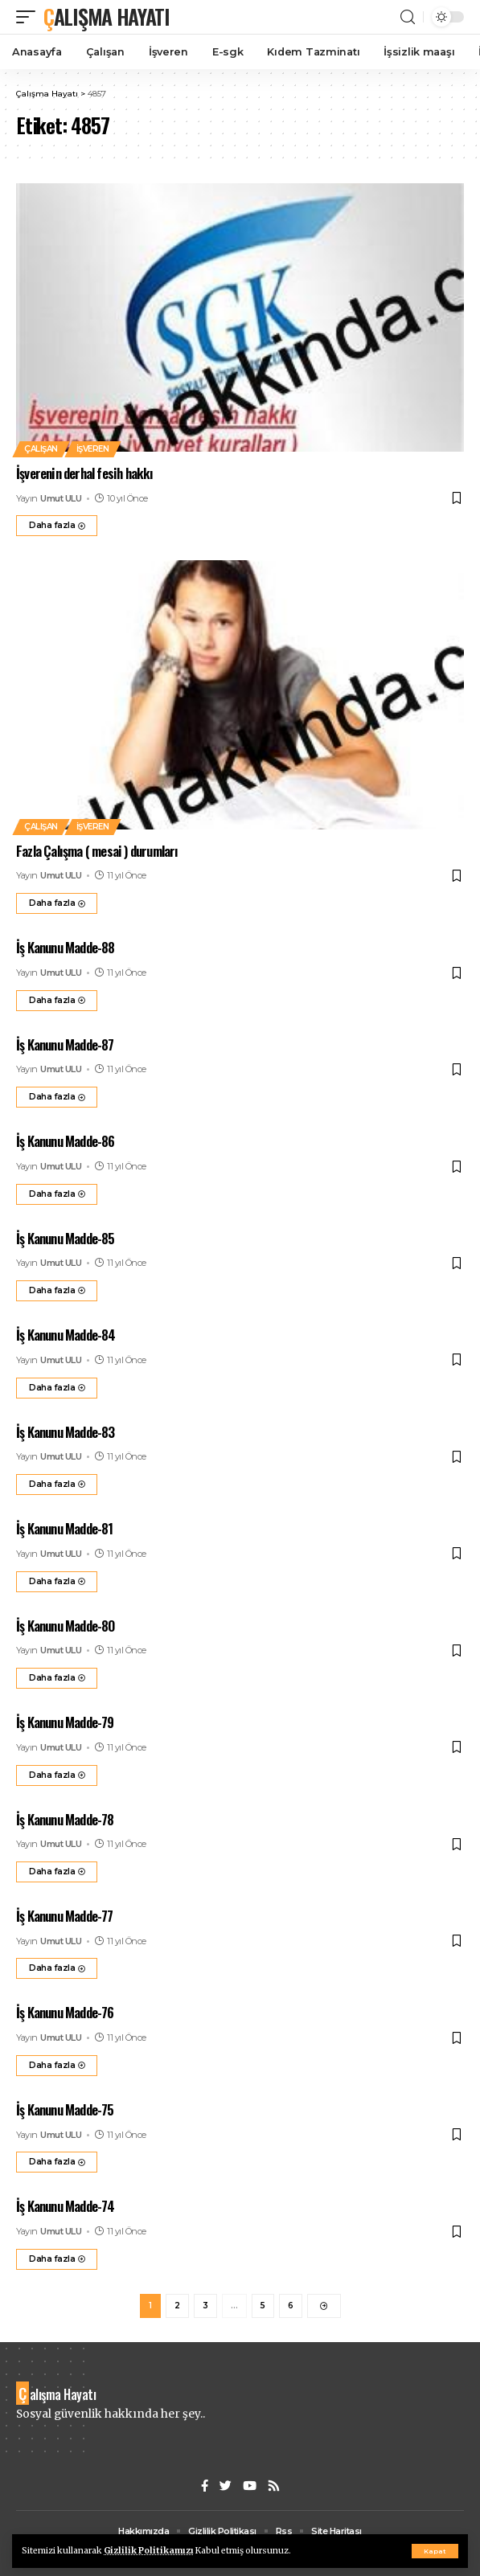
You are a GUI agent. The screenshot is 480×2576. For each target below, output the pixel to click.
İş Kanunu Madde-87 (65, 1044)
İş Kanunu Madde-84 (66, 1335)
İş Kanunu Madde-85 (65, 1238)
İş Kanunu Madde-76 (65, 2012)
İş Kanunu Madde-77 (64, 1916)
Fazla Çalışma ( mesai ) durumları (97, 851)
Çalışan (41, 449)
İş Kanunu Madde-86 (65, 1141)
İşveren (92, 449)
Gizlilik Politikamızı (149, 2550)
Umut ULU (60, 498)
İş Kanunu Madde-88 (65, 947)
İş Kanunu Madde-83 (65, 1432)
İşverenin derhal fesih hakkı (85, 473)
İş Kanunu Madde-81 (64, 1528)
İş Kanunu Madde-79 (65, 1722)
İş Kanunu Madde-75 (65, 2109)
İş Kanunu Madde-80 (66, 1626)
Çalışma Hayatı (106, 16)
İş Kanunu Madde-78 (65, 1819)
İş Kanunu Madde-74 (65, 2206)
